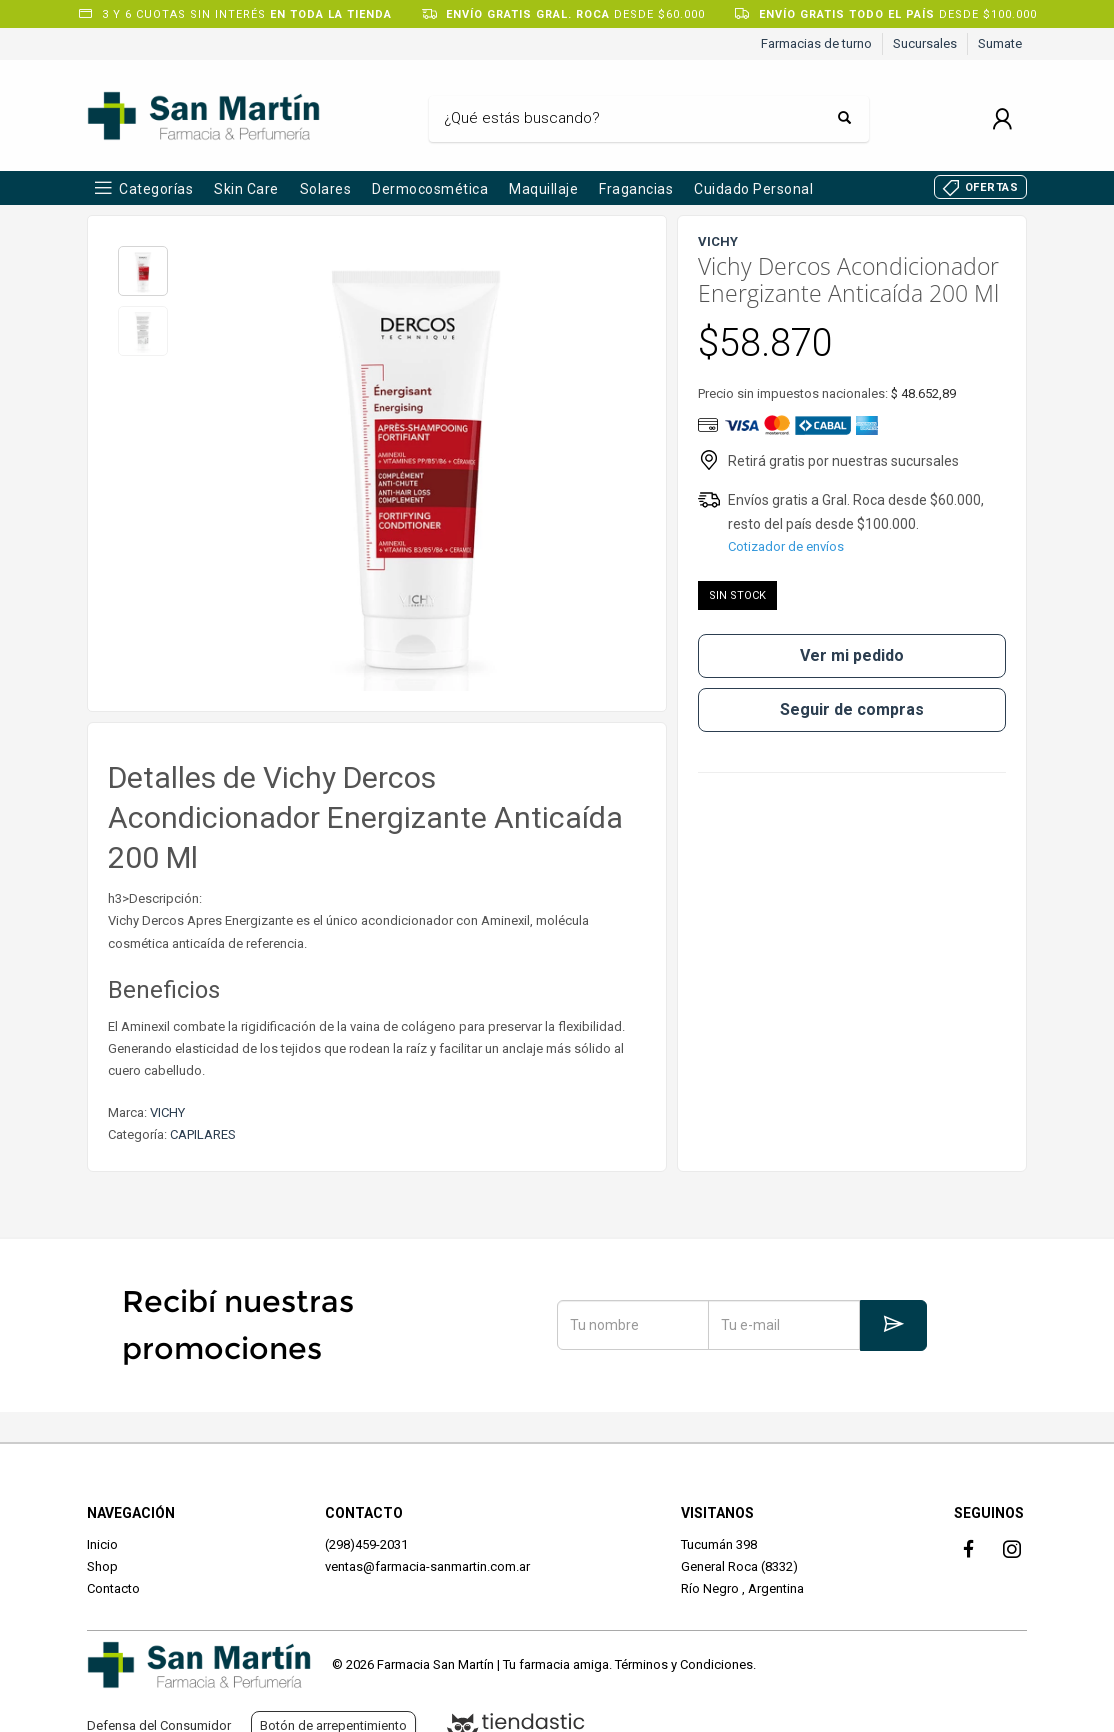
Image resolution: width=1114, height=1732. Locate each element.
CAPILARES (203, 1134)
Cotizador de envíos (786, 546)
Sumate (1000, 43)
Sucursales (925, 43)
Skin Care (246, 189)
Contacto (113, 1588)
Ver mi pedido (852, 655)
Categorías (156, 189)
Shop (102, 1566)
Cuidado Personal (753, 189)
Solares (326, 189)
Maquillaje (543, 189)
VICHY (167, 1112)
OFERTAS (992, 187)
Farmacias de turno (816, 43)
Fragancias (636, 189)
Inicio (102, 1544)
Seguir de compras (852, 709)
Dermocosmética (430, 189)
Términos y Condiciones (684, 1664)
